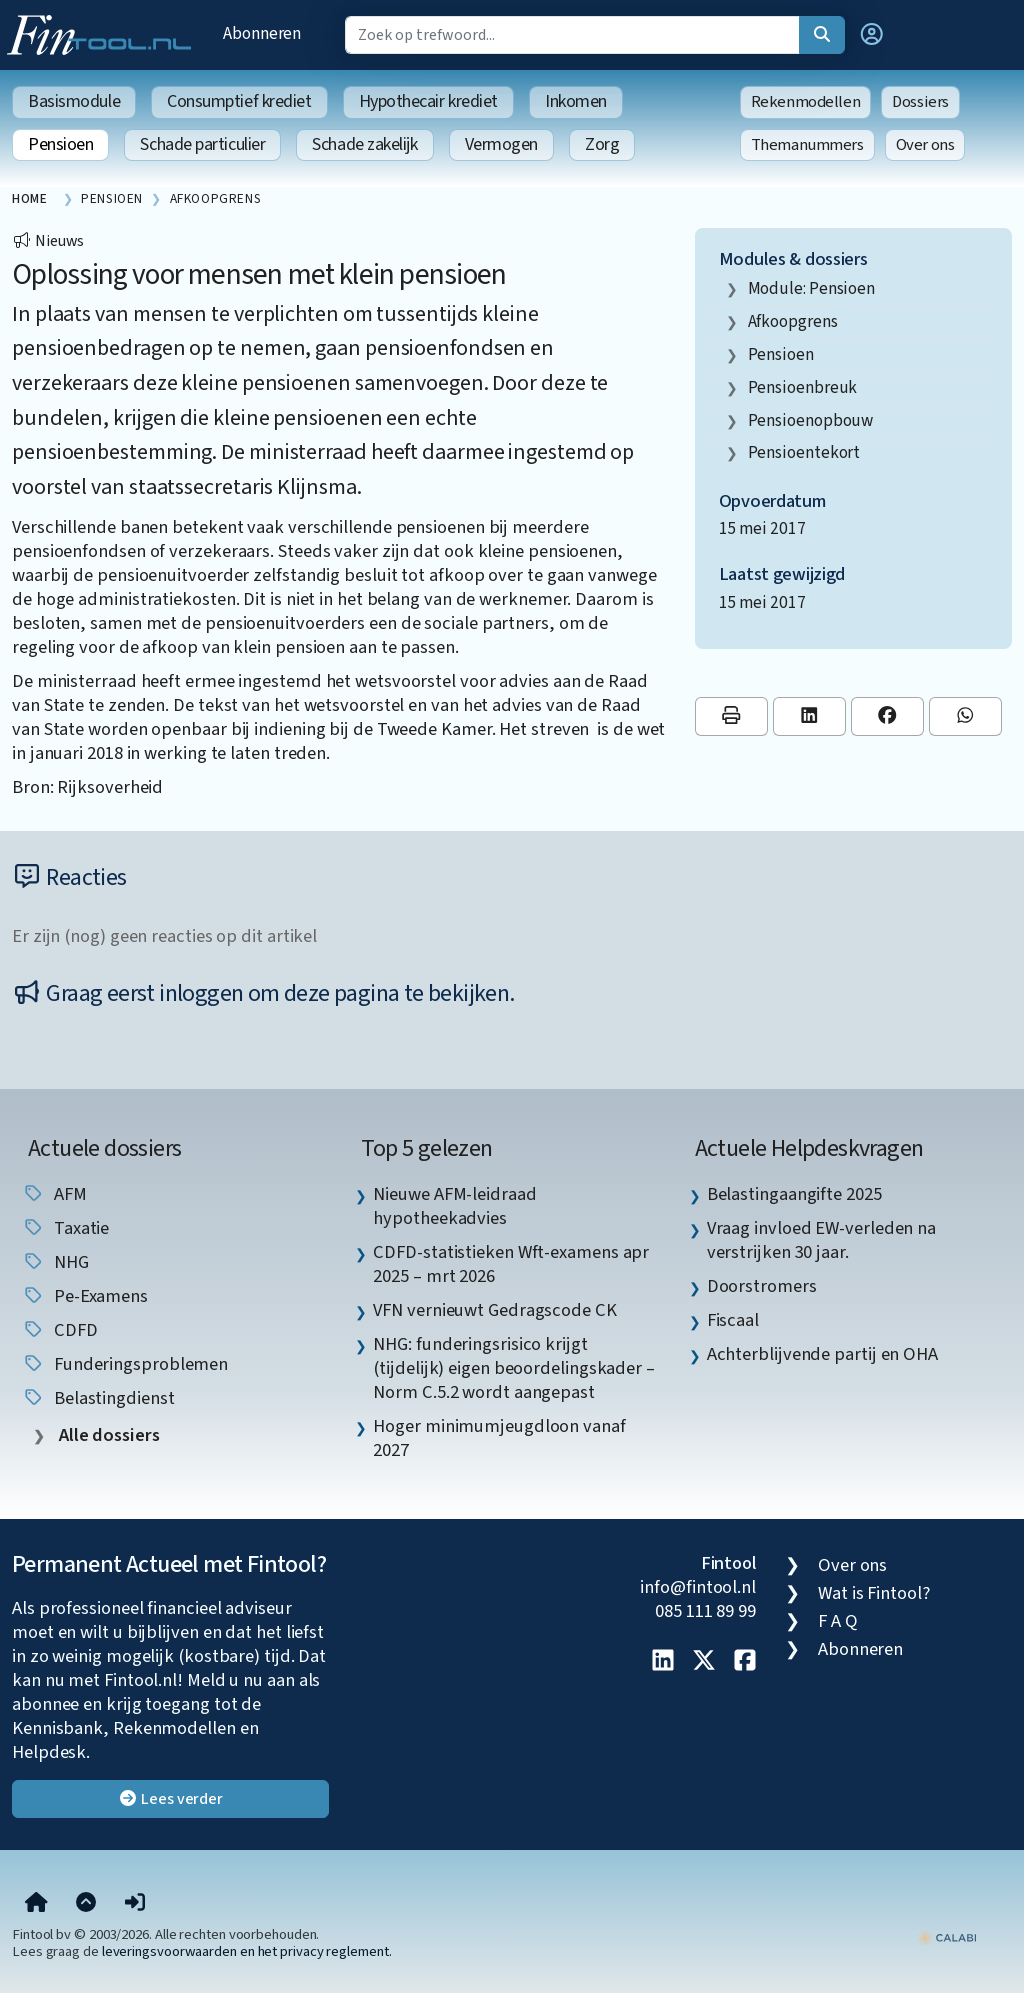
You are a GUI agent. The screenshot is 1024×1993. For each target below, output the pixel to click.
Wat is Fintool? (874, 1593)
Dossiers (920, 102)
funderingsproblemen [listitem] (125, 1364)
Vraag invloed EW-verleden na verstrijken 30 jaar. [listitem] (821, 1240)
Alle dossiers (107, 1435)
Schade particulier (202, 144)
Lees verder (170, 1799)
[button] (872, 35)
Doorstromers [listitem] (762, 1286)
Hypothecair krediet (428, 101)
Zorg (602, 144)
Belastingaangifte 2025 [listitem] (794, 1194)
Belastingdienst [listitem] (98, 1398)
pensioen (781, 354)
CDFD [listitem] (60, 1330)
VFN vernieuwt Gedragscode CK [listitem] (494, 1310)
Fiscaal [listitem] (733, 1320)
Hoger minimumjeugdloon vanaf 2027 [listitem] (499, 1438)
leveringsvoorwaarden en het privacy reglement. (247, 1951)
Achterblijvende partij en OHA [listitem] (822, 1354)
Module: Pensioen (812, 288)
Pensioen (60, 144)
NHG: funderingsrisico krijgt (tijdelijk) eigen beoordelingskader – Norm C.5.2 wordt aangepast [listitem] (514, 1368)
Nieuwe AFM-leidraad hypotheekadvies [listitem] (454, 1206)
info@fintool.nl (698, 1587)
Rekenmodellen (806, 102)
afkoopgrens (793, 321)
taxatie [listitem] (65, 1228)
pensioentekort (804, 452)
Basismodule (74, 101)
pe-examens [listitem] (85, 1296)
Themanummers (807, 145)
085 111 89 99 (705, 1611)
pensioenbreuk (803, 387)
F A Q (838, 1621)
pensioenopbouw (811, 420)
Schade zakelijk (364, 144)
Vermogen (501, 144)
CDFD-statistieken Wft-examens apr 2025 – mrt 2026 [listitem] (511, 1264)
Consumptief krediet (239, 101)
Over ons (925, 145)
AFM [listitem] (54, 1194)
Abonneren (262, 33)
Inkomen (576, 101)
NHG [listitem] (55, 1262)
